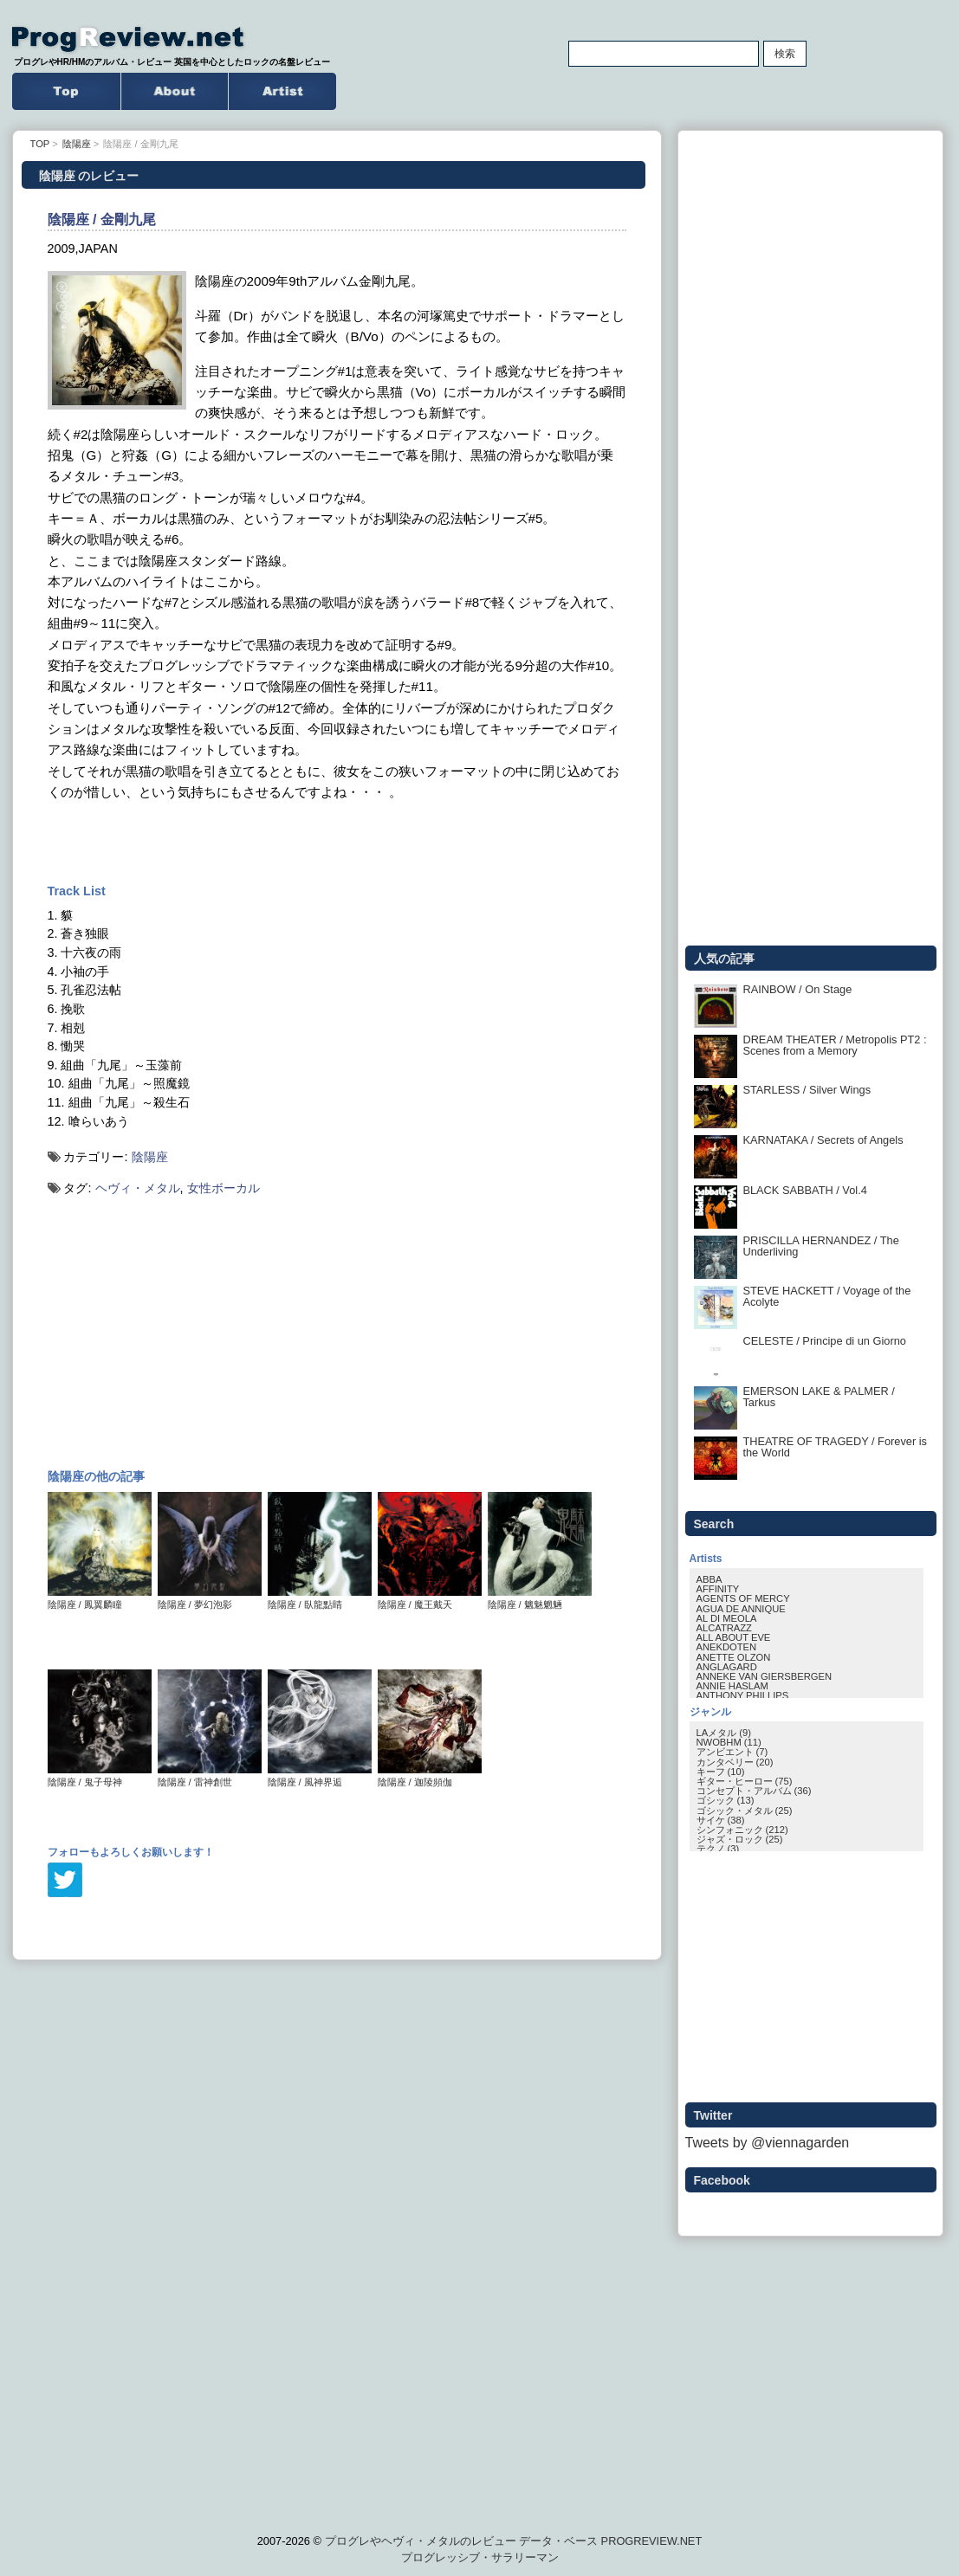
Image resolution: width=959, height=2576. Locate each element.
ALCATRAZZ (724, 1628)
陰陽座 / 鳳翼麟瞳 (100, 1600)
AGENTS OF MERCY (743, 1598)
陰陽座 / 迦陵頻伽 (430, 1777)
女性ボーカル (223, 1188)
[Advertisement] (337, 842)
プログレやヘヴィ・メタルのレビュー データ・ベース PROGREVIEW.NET (514, 2540)
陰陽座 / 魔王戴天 (430, 1600)
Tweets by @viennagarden (767, 2142)
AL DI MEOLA (727, 1618)
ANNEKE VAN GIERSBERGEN (764, 1676)
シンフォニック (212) (742, 1829)
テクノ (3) (718, 1848)
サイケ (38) (721, 1820)
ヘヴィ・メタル (137, 1188)
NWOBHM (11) (729, 1742)
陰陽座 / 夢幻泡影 (210, 1600)
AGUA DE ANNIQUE (741, 1609)
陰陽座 (150, 1157)
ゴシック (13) (726, 1800)
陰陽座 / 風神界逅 (320, 1777)
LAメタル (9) (724, 1732)
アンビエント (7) (732, 1751)
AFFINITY (718, 1589)
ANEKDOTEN (727, 1647)
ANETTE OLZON (734, 1657)
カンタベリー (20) (735, 1762)
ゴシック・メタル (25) (745, 1810)
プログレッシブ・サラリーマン (480, 2557)
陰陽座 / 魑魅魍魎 (540, 1600)
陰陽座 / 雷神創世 (210, 1777)
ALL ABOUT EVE (734, 1637)
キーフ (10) (721, 1771)
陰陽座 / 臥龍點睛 (320, 1600)
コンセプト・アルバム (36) (754, 1790)
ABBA (709, 1579)
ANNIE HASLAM (732, 1686)
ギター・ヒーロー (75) (745, 1781)
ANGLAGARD (727, 1667)
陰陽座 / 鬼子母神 (100, 1777)
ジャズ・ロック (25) (740, 1839)
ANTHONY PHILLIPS (743, 1695)
